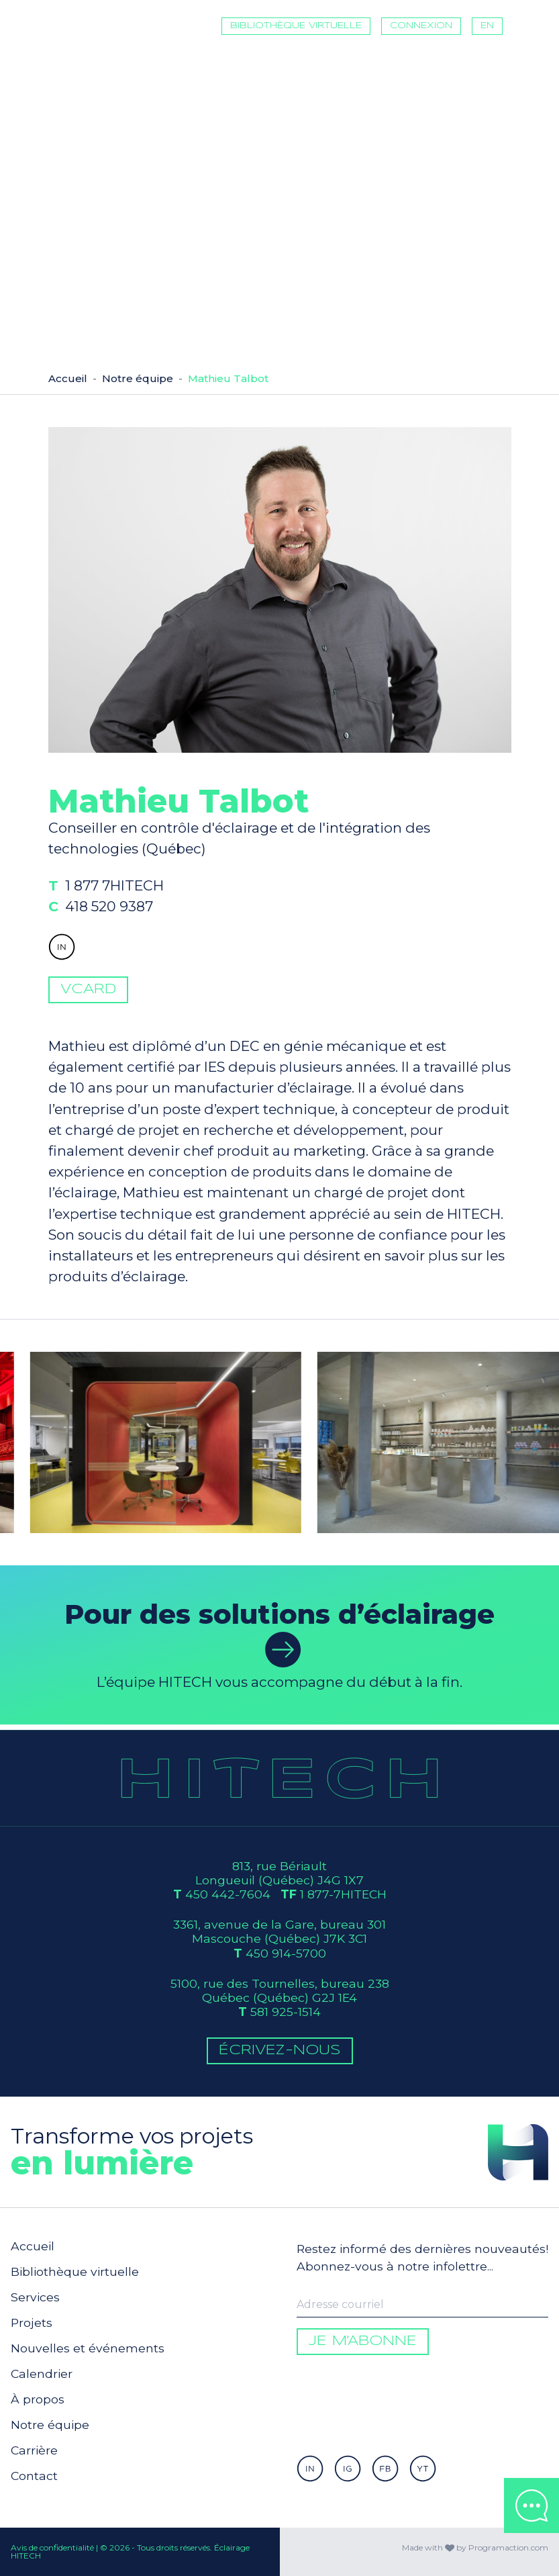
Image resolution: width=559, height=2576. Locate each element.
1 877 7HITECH (137, 911)
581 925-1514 (285, 2012)
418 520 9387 (132, 928)
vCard (87, 1012)
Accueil (67, 378)
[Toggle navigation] (533, 26)
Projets (31, 2322)
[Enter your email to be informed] (422, 2304)
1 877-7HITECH (343, 1894)
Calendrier (41, 2373)
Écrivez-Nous (280, 2050)
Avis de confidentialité (52, 2547)
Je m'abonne (363, 2341)
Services (35, 2297)
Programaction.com (508, 2547)
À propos (37, 2399)
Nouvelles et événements (87, 2348)
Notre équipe (137, 378)
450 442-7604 (227, 1894)
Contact (34, 2476)
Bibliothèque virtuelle (296, 25)
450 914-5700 (286, 1953)
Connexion (421, 25)
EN (487, 25)
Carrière (34, 2450)
